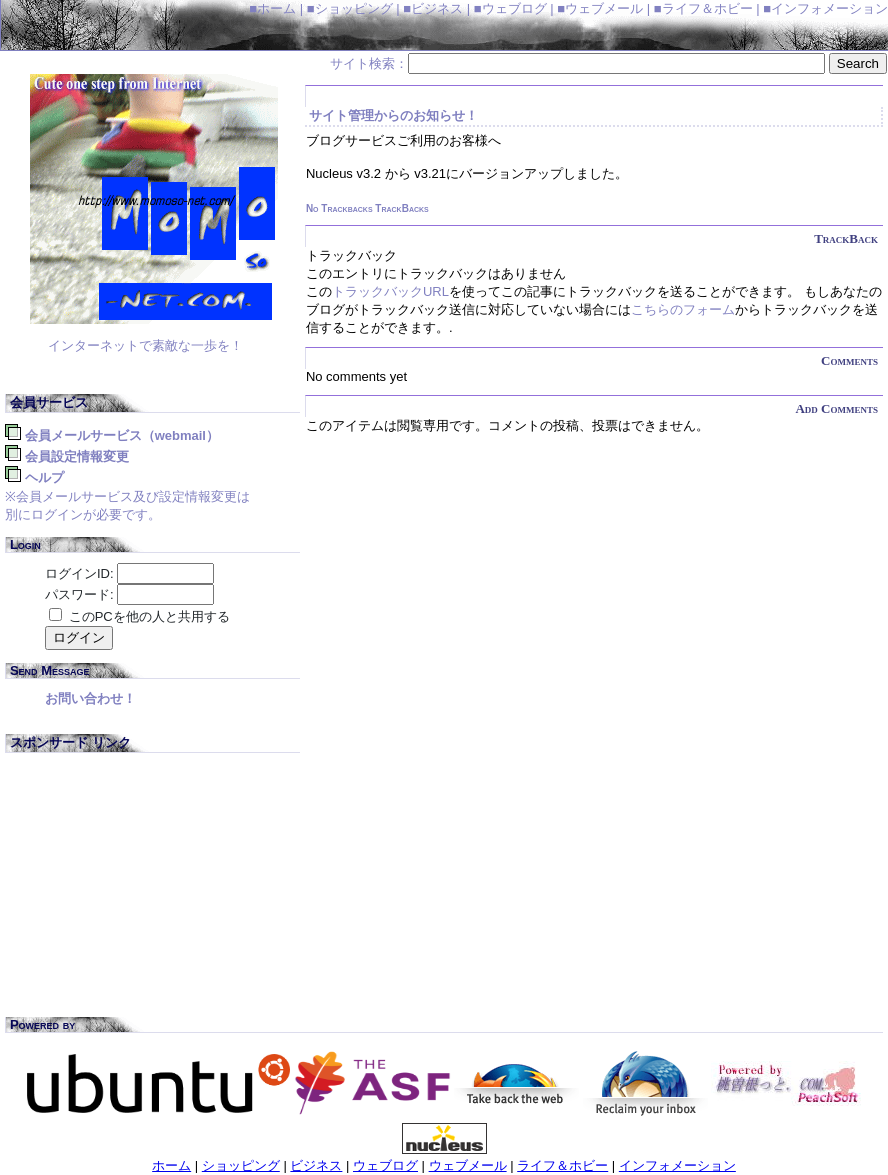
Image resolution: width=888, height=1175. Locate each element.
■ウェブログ (510, 8)
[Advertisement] (155, 889)
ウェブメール (468, 1165)
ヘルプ (44, 477)
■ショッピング (350, 8)
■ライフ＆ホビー (703, 8)
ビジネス (316, 1165)
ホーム (171, 1165)
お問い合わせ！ (90, 698)
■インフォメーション (825, 8)
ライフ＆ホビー (562, 1165)
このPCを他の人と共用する (149, 616)
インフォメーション (677, 1165)
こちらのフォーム (683, 309)
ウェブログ (385, 1165)
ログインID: (79, 573)
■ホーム (272, 8)
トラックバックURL (390, 291)
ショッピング (241, 1165)
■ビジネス (433, 8)
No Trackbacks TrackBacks (367, 208)
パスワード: (79, 594)
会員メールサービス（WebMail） (122, 435)
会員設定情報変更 (77, 456)
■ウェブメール (600, 8)
